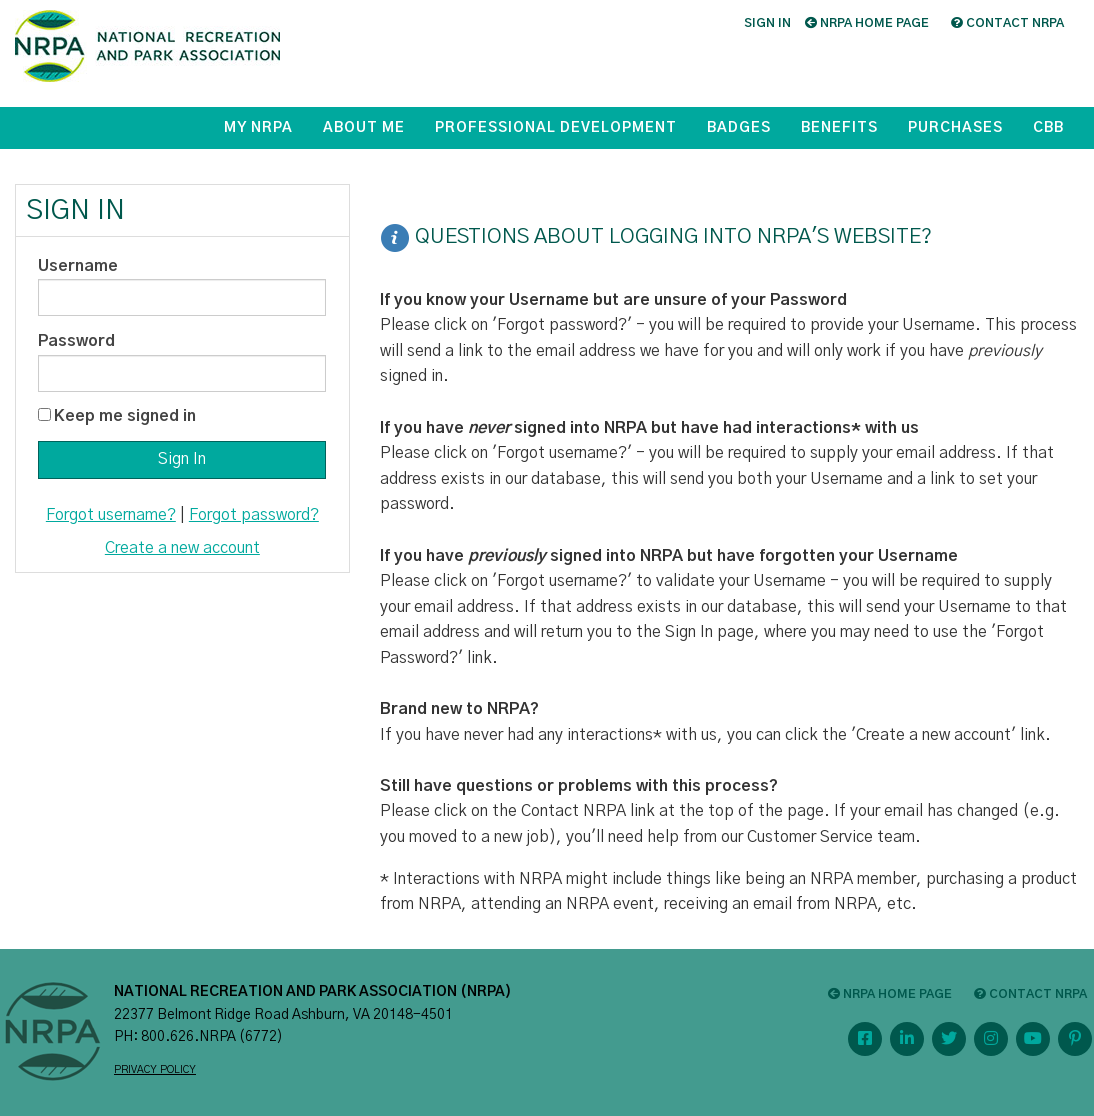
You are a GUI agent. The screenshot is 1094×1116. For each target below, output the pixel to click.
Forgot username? (111, 515)
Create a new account (182, 548)
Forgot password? (254, 515)
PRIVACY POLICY (155, 1070)
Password (76, 341)
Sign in (767, 23)
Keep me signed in (125, 416)
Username (78, 266)
